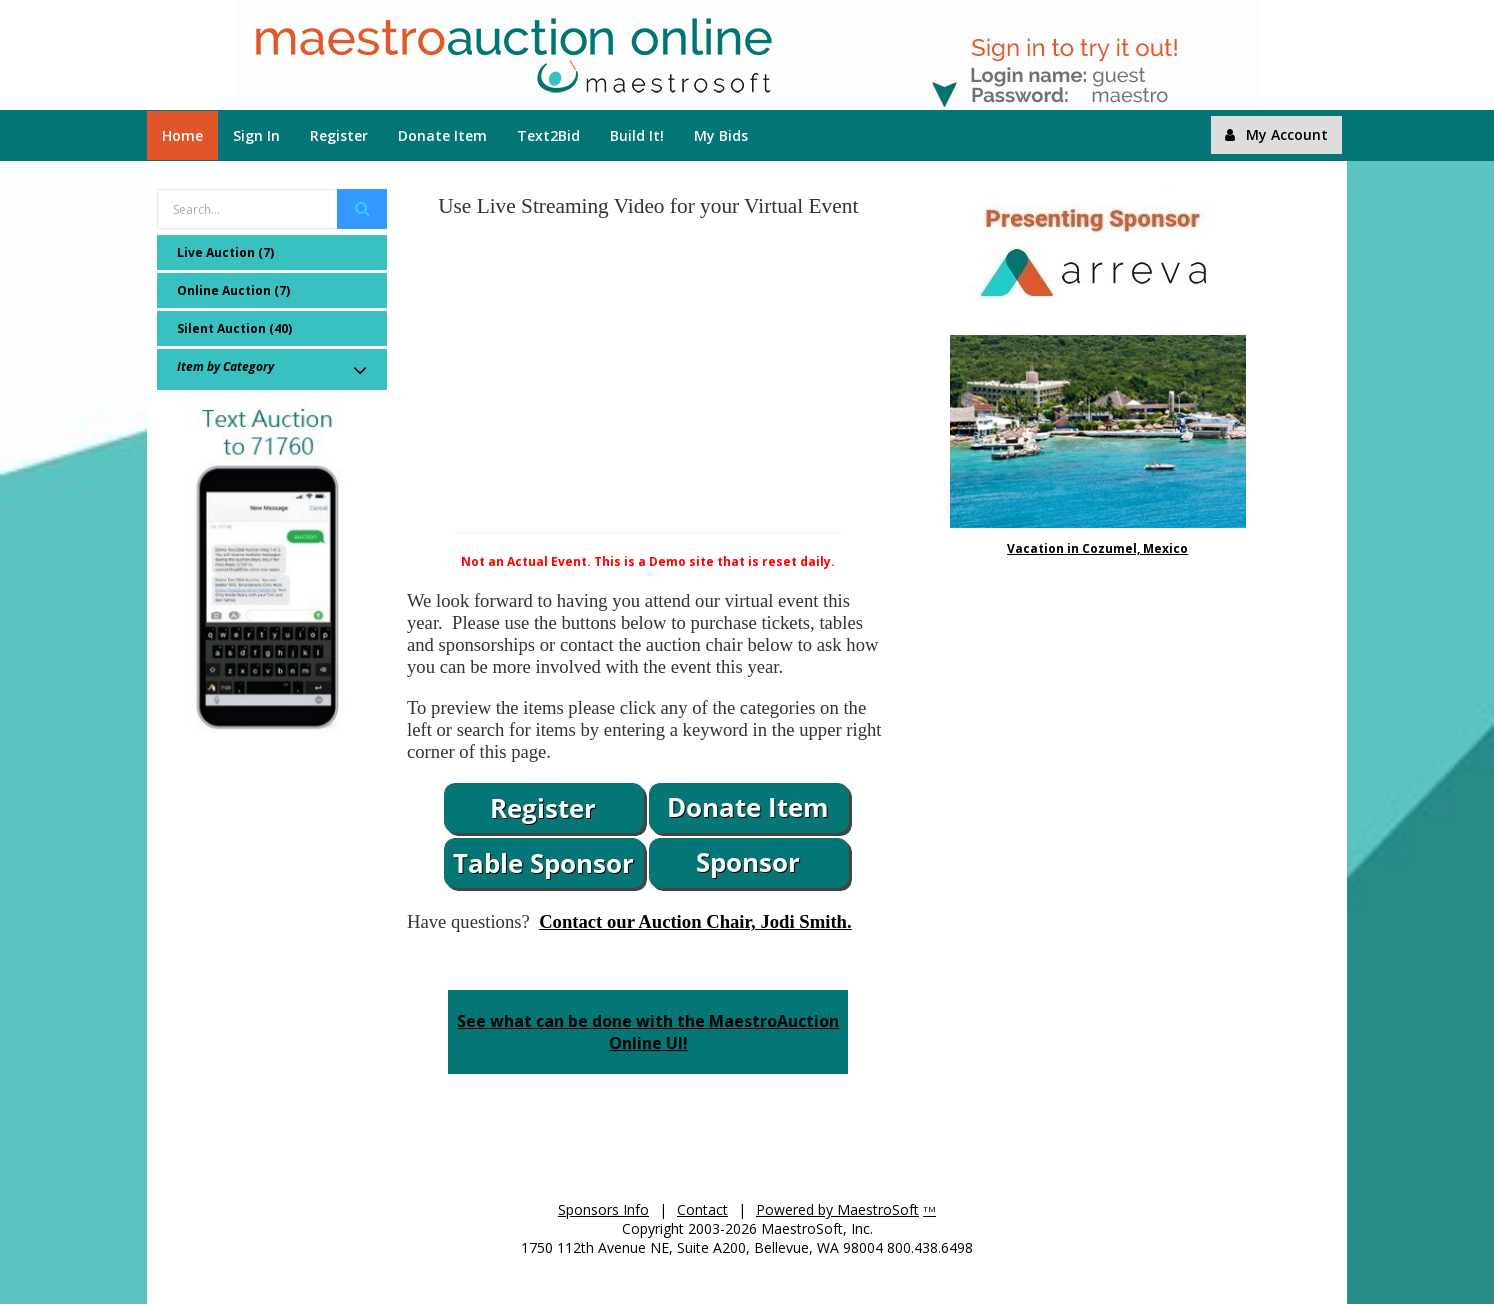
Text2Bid (548, 135)
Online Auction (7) (233, 290)
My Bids (721, 135)
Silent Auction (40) (234, 328)
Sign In (256, 135)
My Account (1276, 134)
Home (182, 135)
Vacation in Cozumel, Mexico (1097, 548)
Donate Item (442, 135)
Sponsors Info (603, 1209)
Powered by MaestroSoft (837, 1209)
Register (339, 135)
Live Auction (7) (225, 252)
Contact (702, 1209)
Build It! (637, 135)
